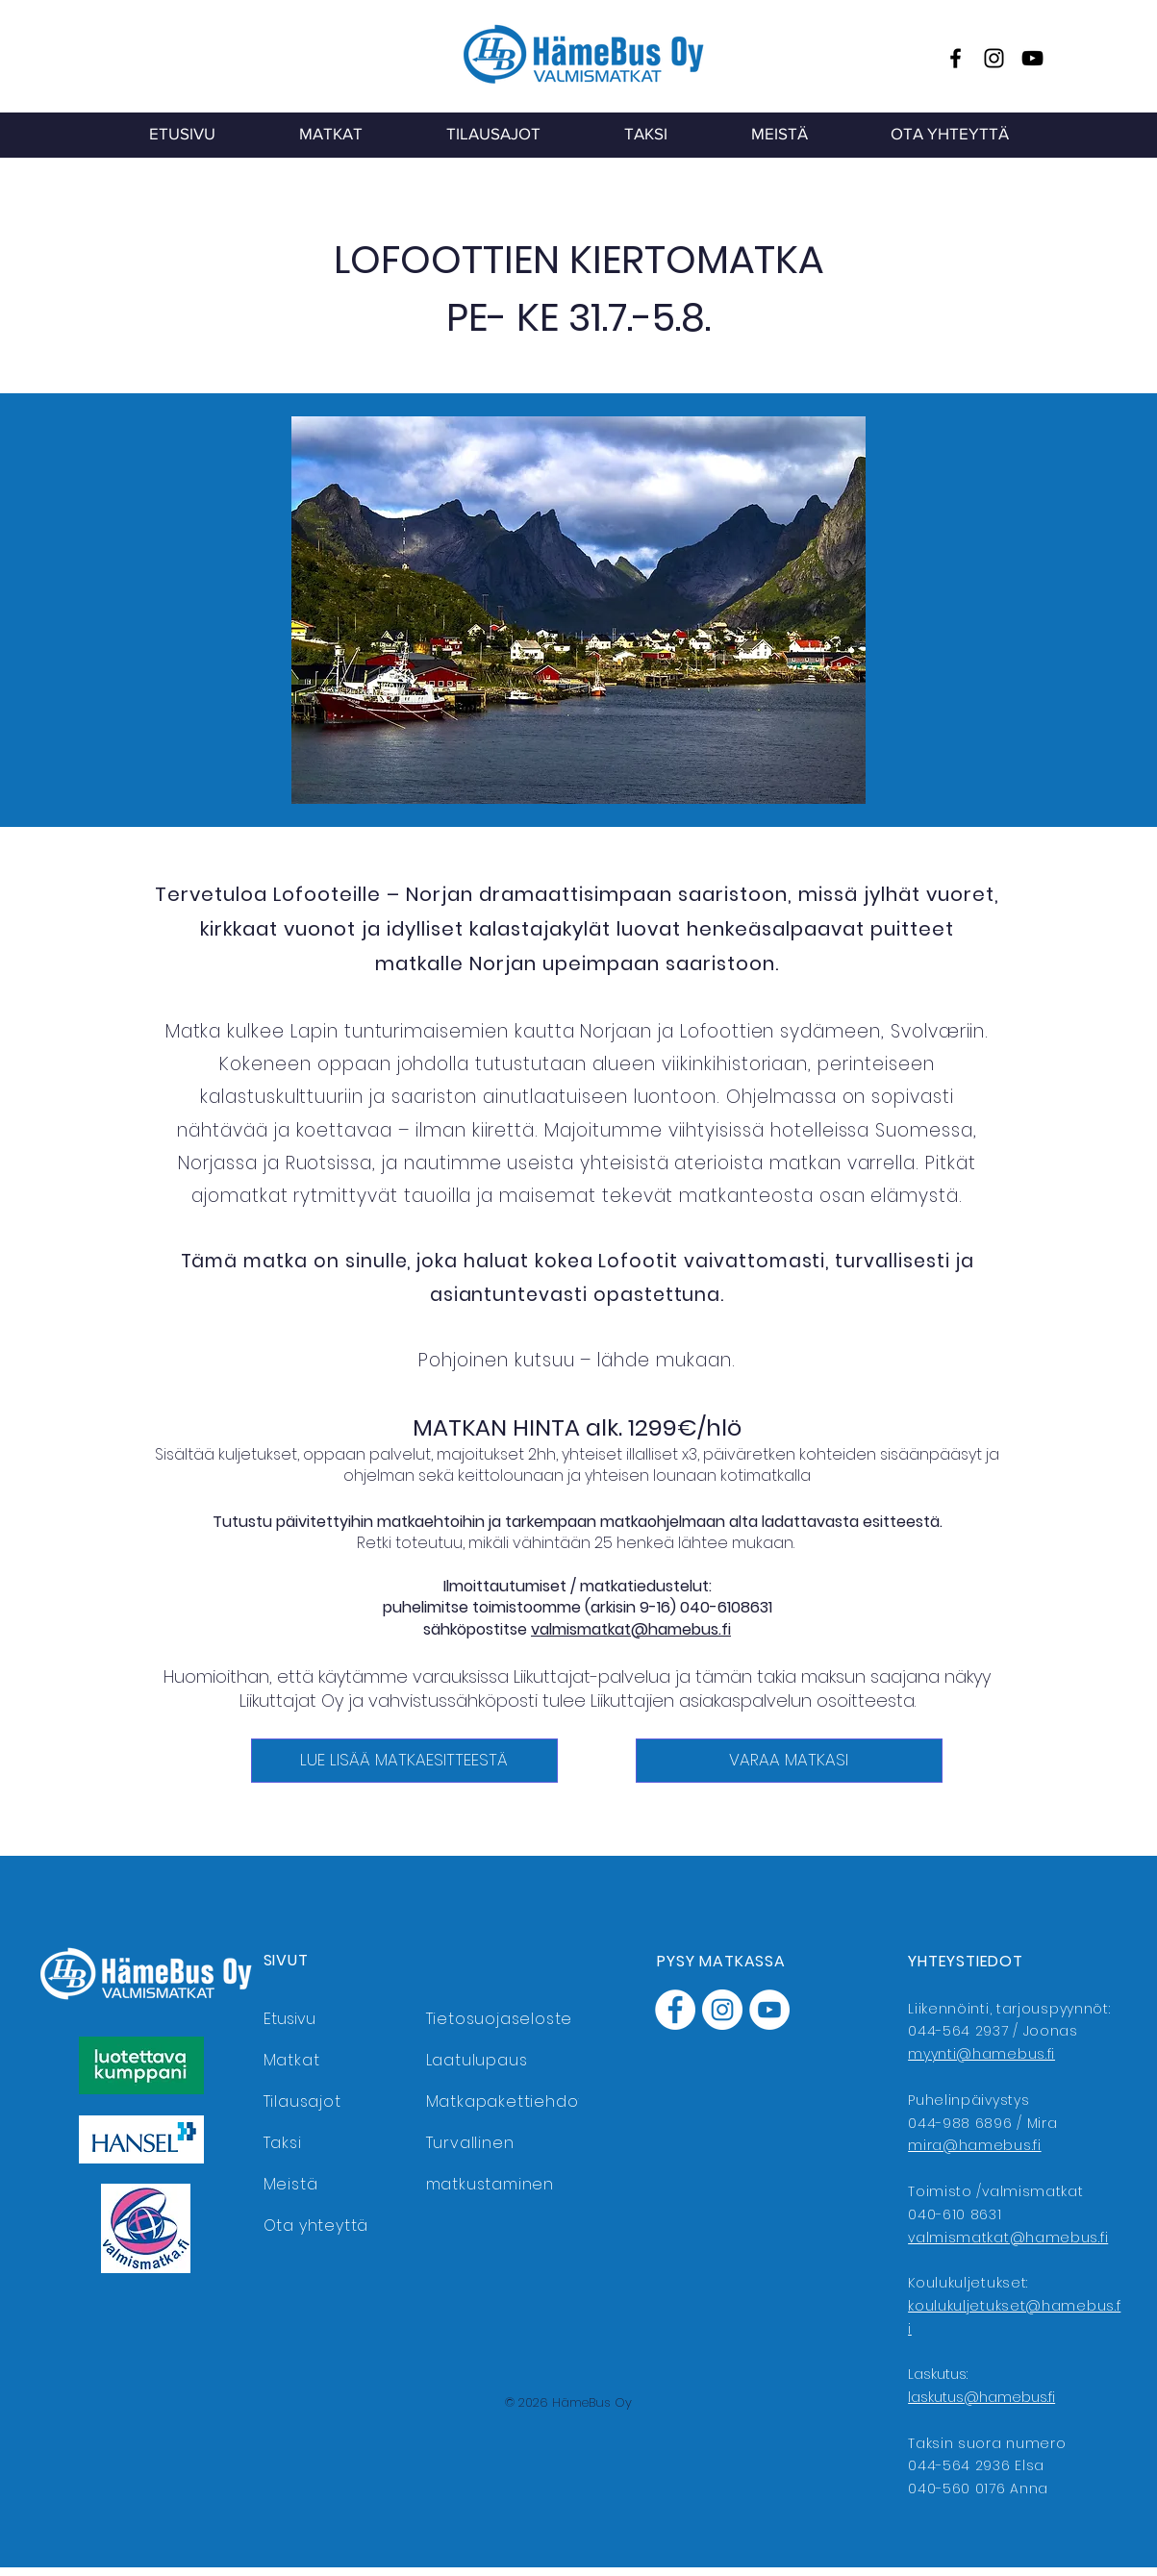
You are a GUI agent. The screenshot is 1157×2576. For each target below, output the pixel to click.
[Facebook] (955, 58)
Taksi (283, 2143)
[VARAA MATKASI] (789, 1760)
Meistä (291, 2184)
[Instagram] (994, 58)
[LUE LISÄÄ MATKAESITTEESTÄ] (404, 1760)
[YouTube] (1032, 58)
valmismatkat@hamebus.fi (631, 1629)
